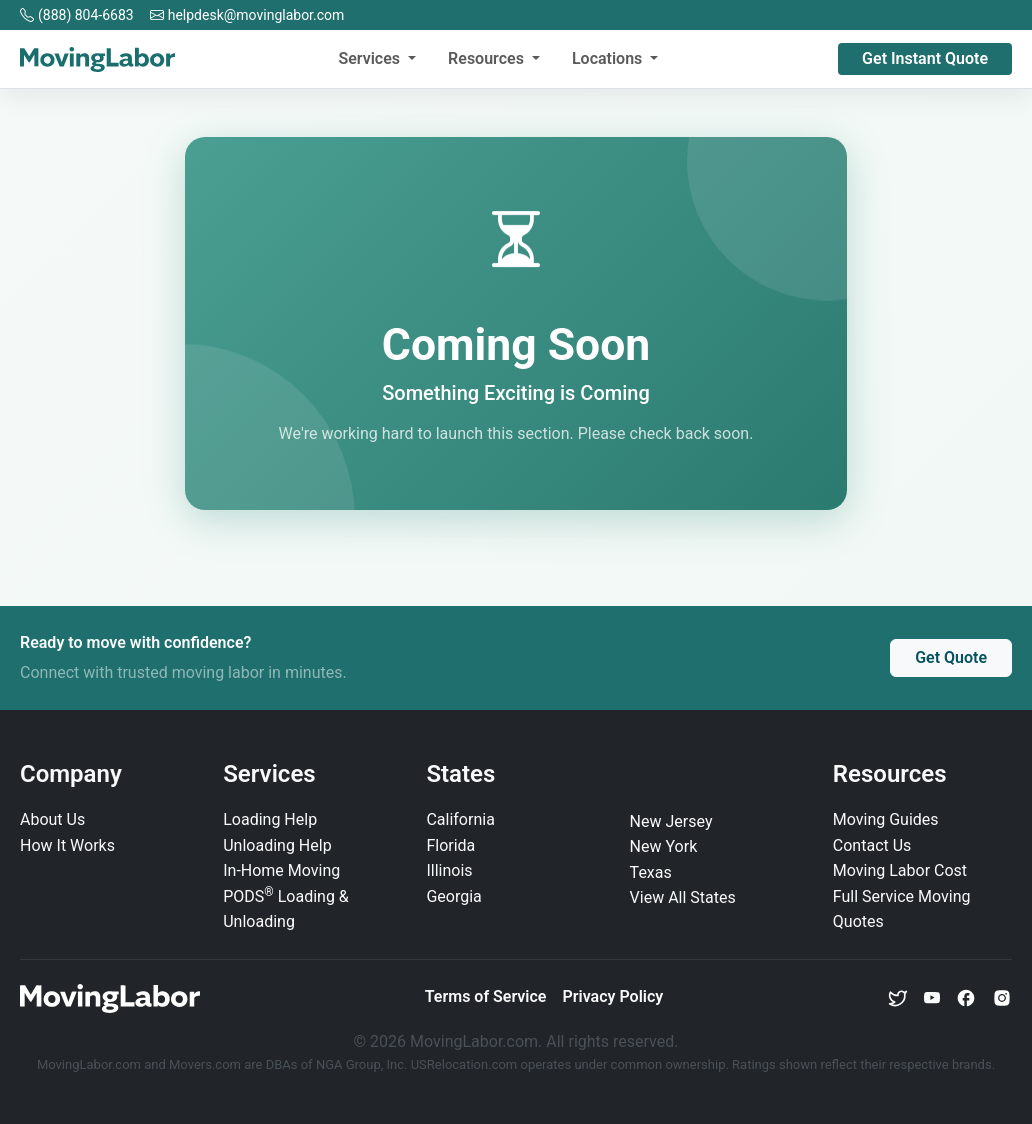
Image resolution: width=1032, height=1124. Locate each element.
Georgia (453, 896)
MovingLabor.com (90, 1064)
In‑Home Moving (281, 870)
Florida (450, 845)
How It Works (67, 845)
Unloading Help (277, 845)
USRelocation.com (466, 1064)
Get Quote (951, 657)
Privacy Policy (612, 996)
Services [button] (371, 58)
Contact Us (872, 845)
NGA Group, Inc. (362, 1064)
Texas (651, 872)
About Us (52, 819)
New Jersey (671, 821)
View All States (683, 897)
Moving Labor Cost (900, 870)
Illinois (449, 870)
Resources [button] (488, 58)
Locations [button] (609, 58)
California (460, 819)
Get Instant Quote (925, 58)
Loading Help (270, 819)
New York (664, 846)
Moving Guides (886, 819)
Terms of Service (486, 996)
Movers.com (205, 1064)
